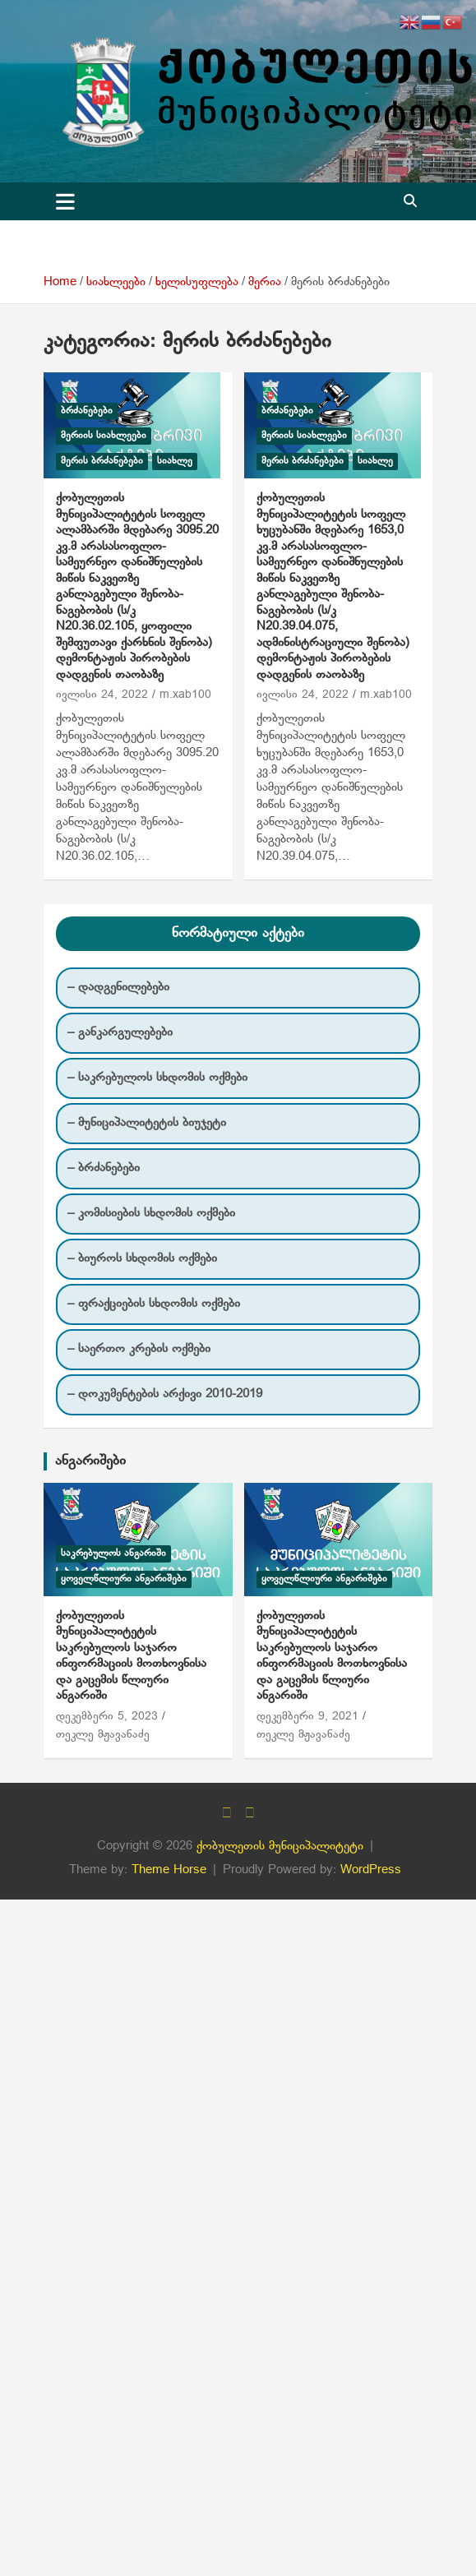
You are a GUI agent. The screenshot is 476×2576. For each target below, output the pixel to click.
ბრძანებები (87, 411)
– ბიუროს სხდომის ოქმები (142, 1258)
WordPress (370, 1870)
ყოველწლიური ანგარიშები (124, 1579)
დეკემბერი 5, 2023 (107, 1717)
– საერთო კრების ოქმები (138, 1348)
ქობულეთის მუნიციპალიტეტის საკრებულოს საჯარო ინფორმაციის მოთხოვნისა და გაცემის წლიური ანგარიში (131, 1656)
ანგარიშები (90, 1461)
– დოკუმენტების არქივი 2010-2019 (164, 1394)
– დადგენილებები (118, 987)
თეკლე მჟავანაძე (103, 1735)
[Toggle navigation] (65, 201)
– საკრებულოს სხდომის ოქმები (157, 1077)
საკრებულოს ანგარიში (113, 1553)
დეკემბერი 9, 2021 (307, 1717)
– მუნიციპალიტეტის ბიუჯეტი (146, 1122)
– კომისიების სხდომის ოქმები (151, 1213)
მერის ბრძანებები (102, 461)
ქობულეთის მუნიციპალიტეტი (279, 1846)
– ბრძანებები (103, 1168)
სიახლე (174, 461)
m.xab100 (185, 695)
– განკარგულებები (120, 1032)
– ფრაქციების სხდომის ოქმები (153, 1303)
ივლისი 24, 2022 (102, 695)
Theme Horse (169, 1870)
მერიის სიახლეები (103, 435)
